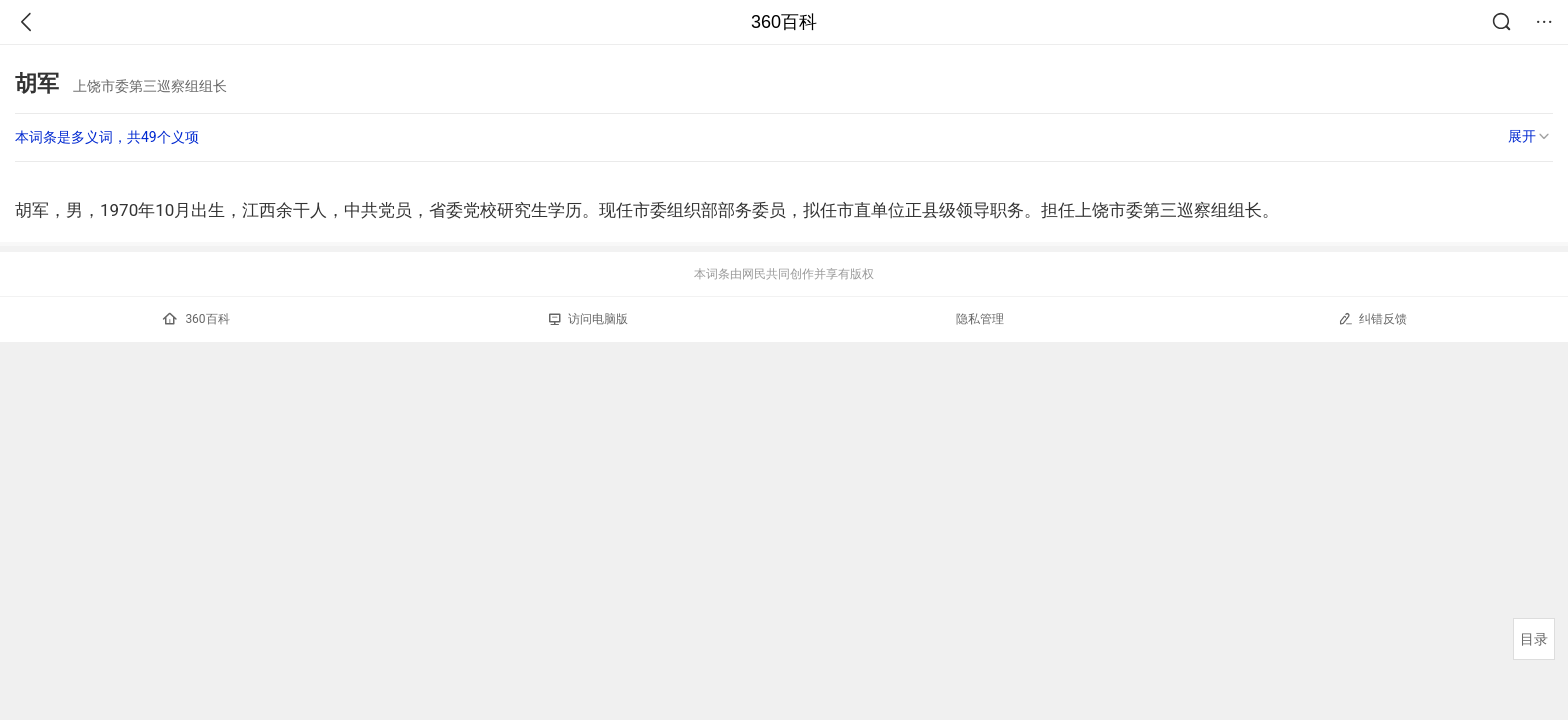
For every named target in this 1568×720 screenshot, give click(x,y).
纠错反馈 (1372, 318)
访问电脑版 (588, 319)
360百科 (784, 22)
